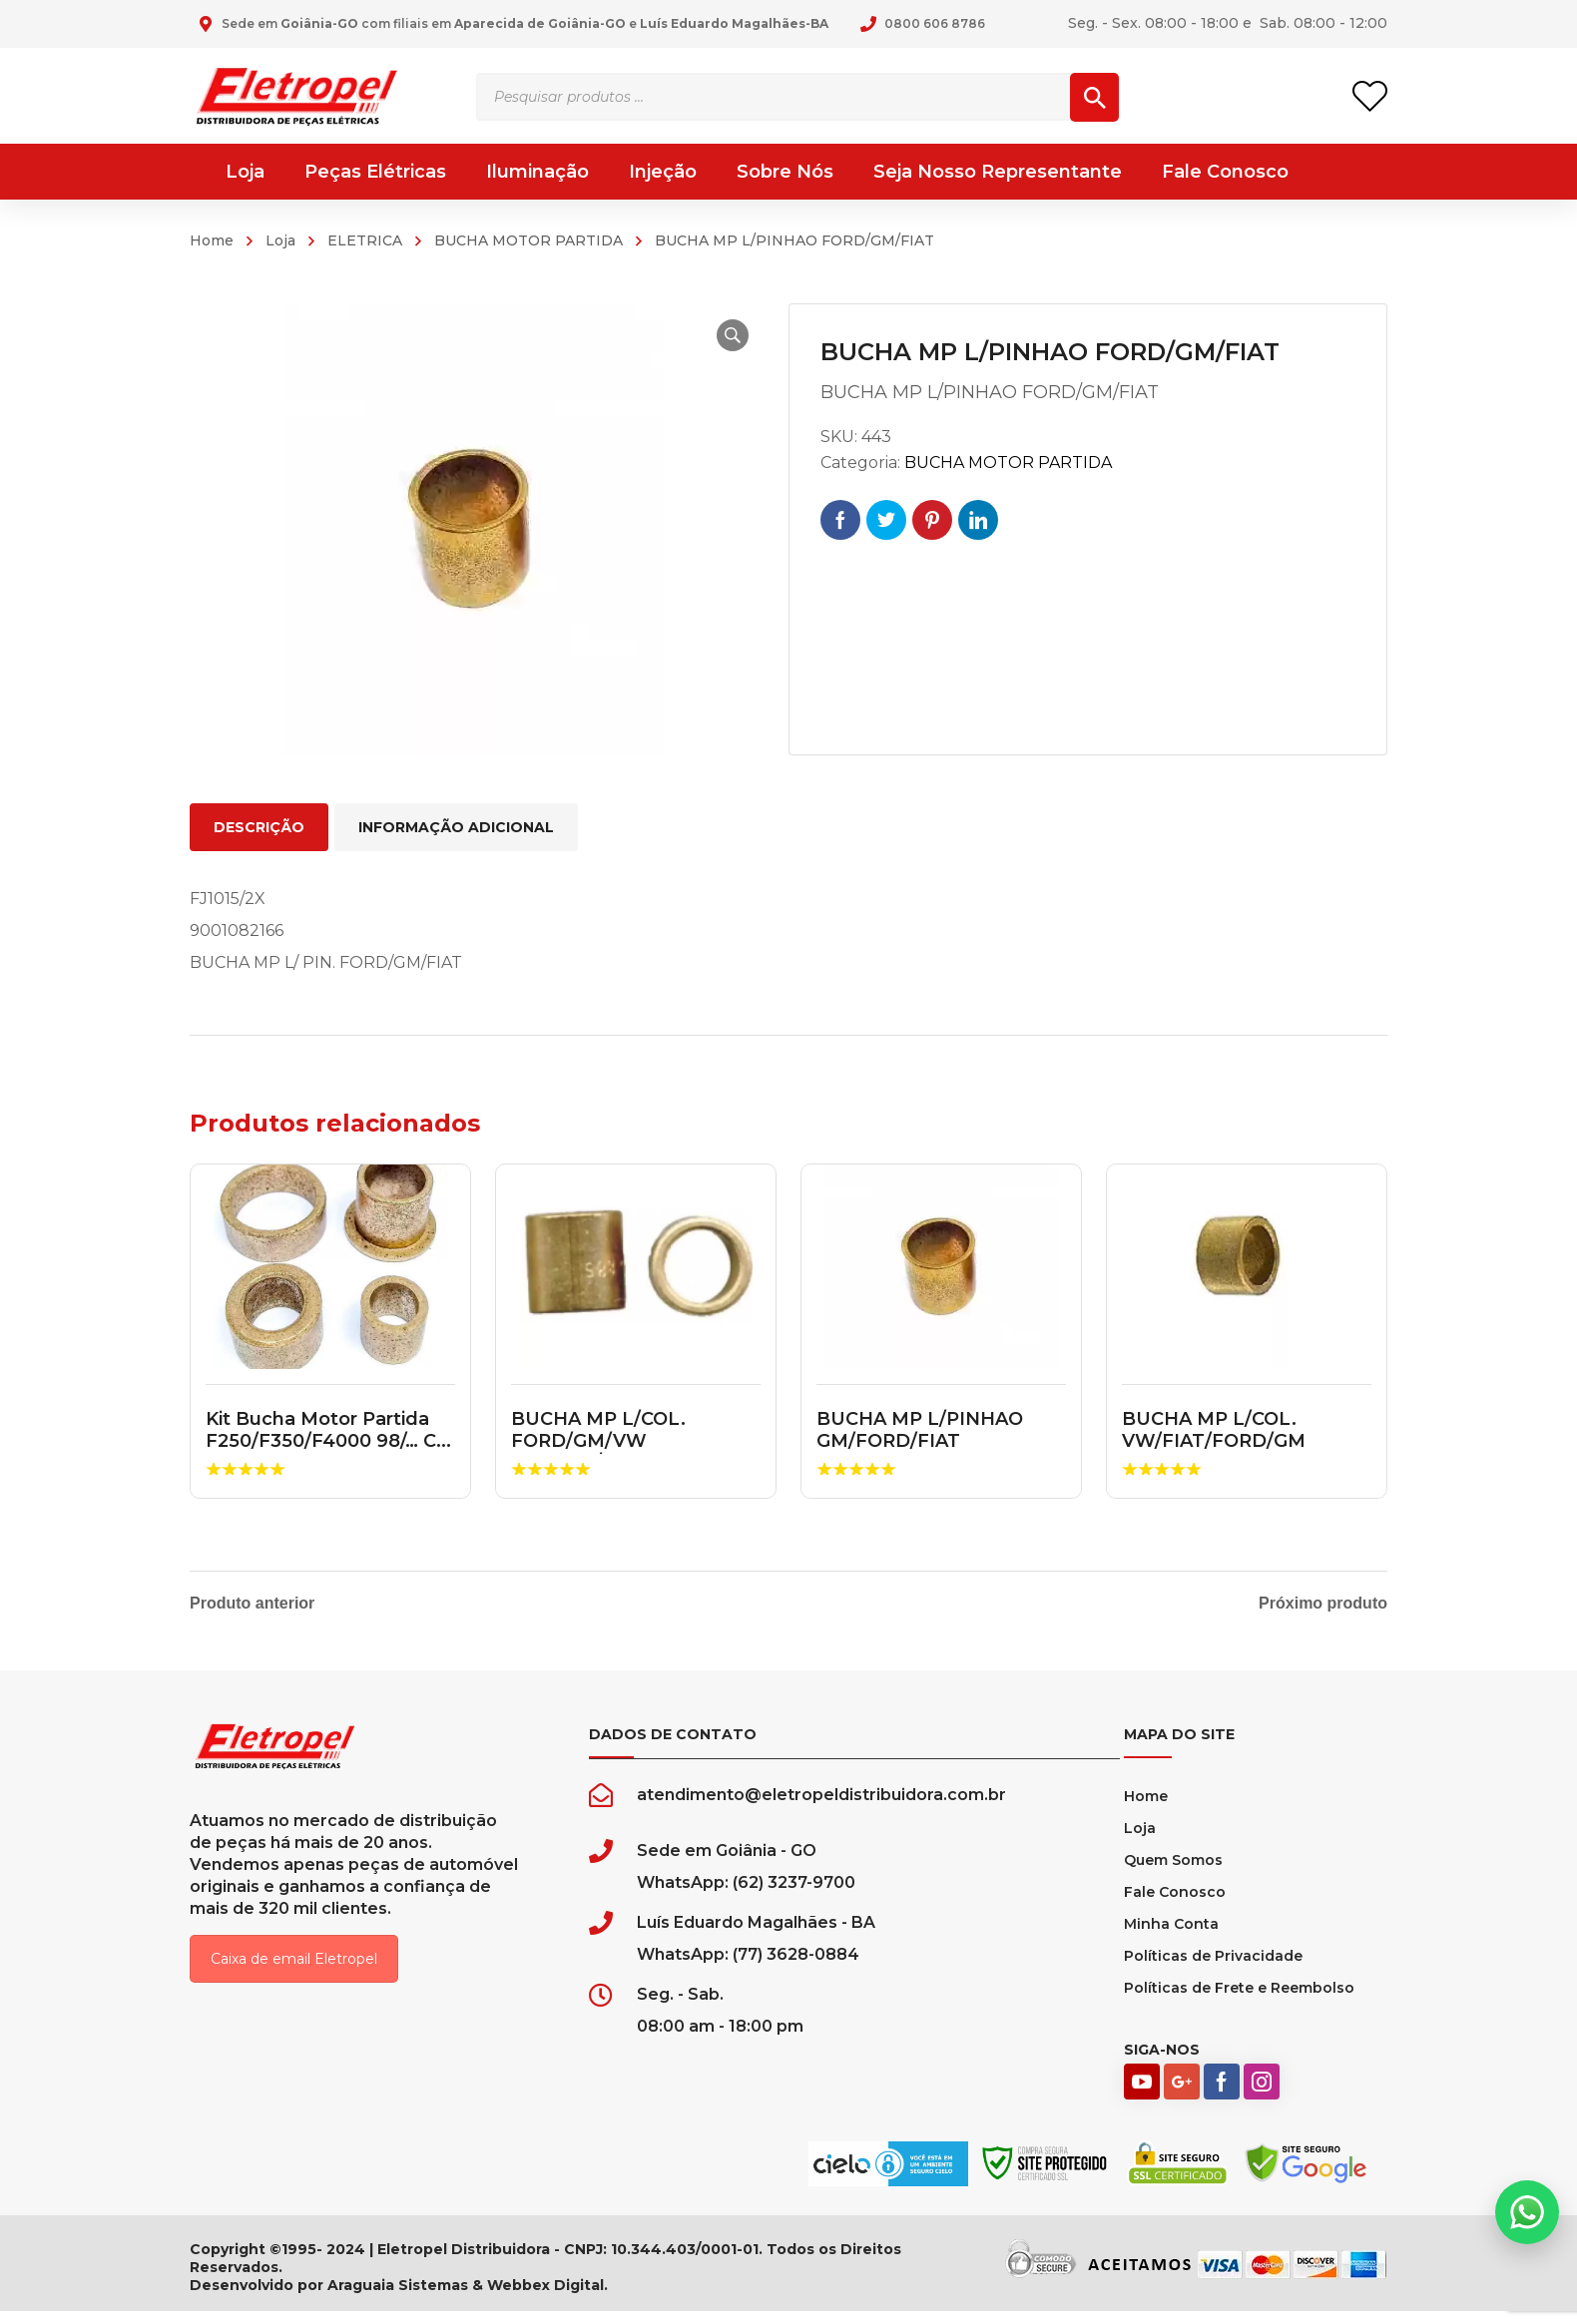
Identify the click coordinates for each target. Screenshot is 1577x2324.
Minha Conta (1171, 1937)
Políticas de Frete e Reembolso (1239, 2001)
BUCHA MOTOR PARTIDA (528, 240)
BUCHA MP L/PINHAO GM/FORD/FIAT (919, 1430)
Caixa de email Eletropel (294, 1972)
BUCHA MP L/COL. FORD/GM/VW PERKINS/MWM (598, 1440)
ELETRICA (364, 240)
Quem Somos (1173, 1873)
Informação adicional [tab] (456, 827)
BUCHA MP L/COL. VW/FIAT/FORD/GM (1214, 1430)
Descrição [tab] (259, 827)
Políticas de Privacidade (1213, 1969)
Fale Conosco (1175, 1905)
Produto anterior (252, 1604)
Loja (280, 240)
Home (212, 240)
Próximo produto (1323, 1604)
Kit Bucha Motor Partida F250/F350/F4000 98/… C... (328, 1430)
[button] (725, 335)
